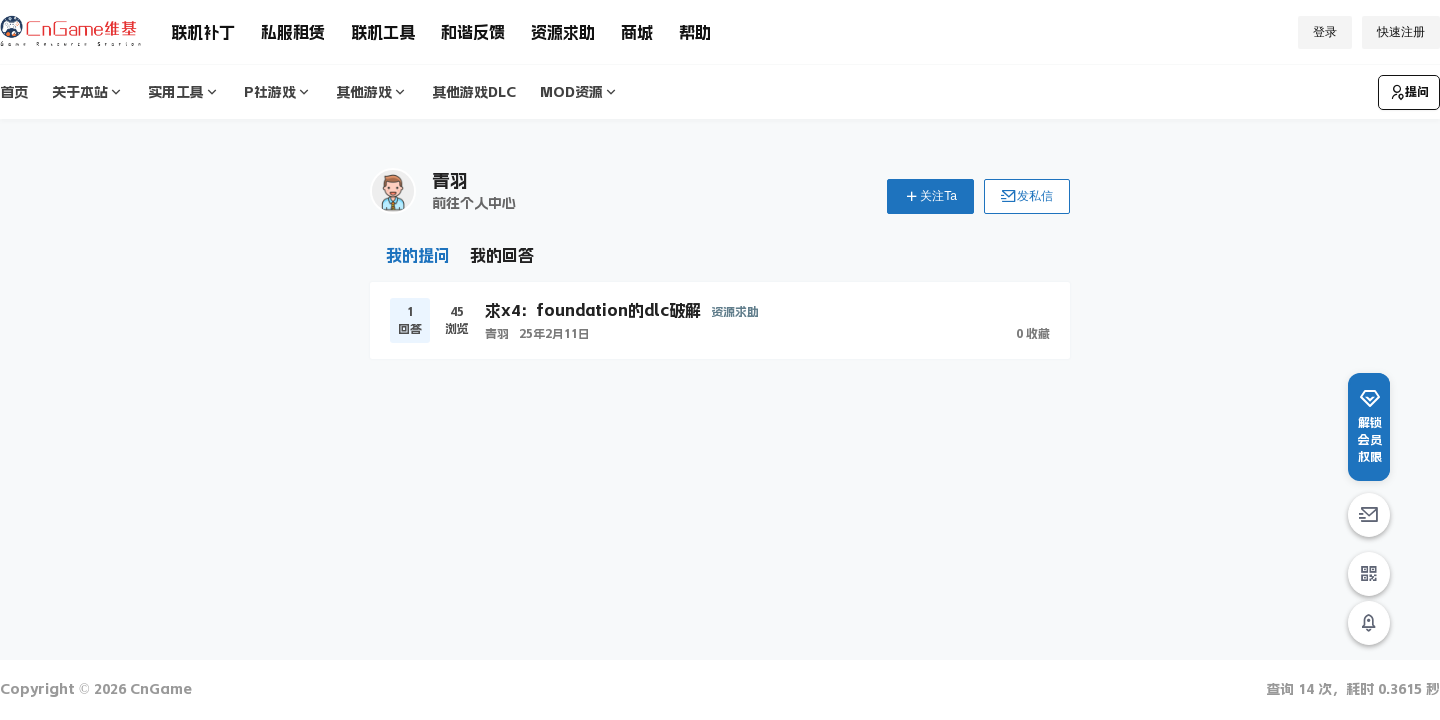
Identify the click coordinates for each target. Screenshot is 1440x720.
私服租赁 (293, 32)
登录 (1325, 32)
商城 (637, 32)
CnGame (159, 689)
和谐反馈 (473, 32)
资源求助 (563, 32)
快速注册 (1401, 32)
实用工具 (184, 92)
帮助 (695, 32)
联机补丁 (203, 32)
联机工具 (383, 32)
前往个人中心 (474, 203)
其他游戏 (372, 92)
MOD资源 (579, 92)
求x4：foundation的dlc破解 (593, 310)
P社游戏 (278, 92)
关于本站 (88, 92)
